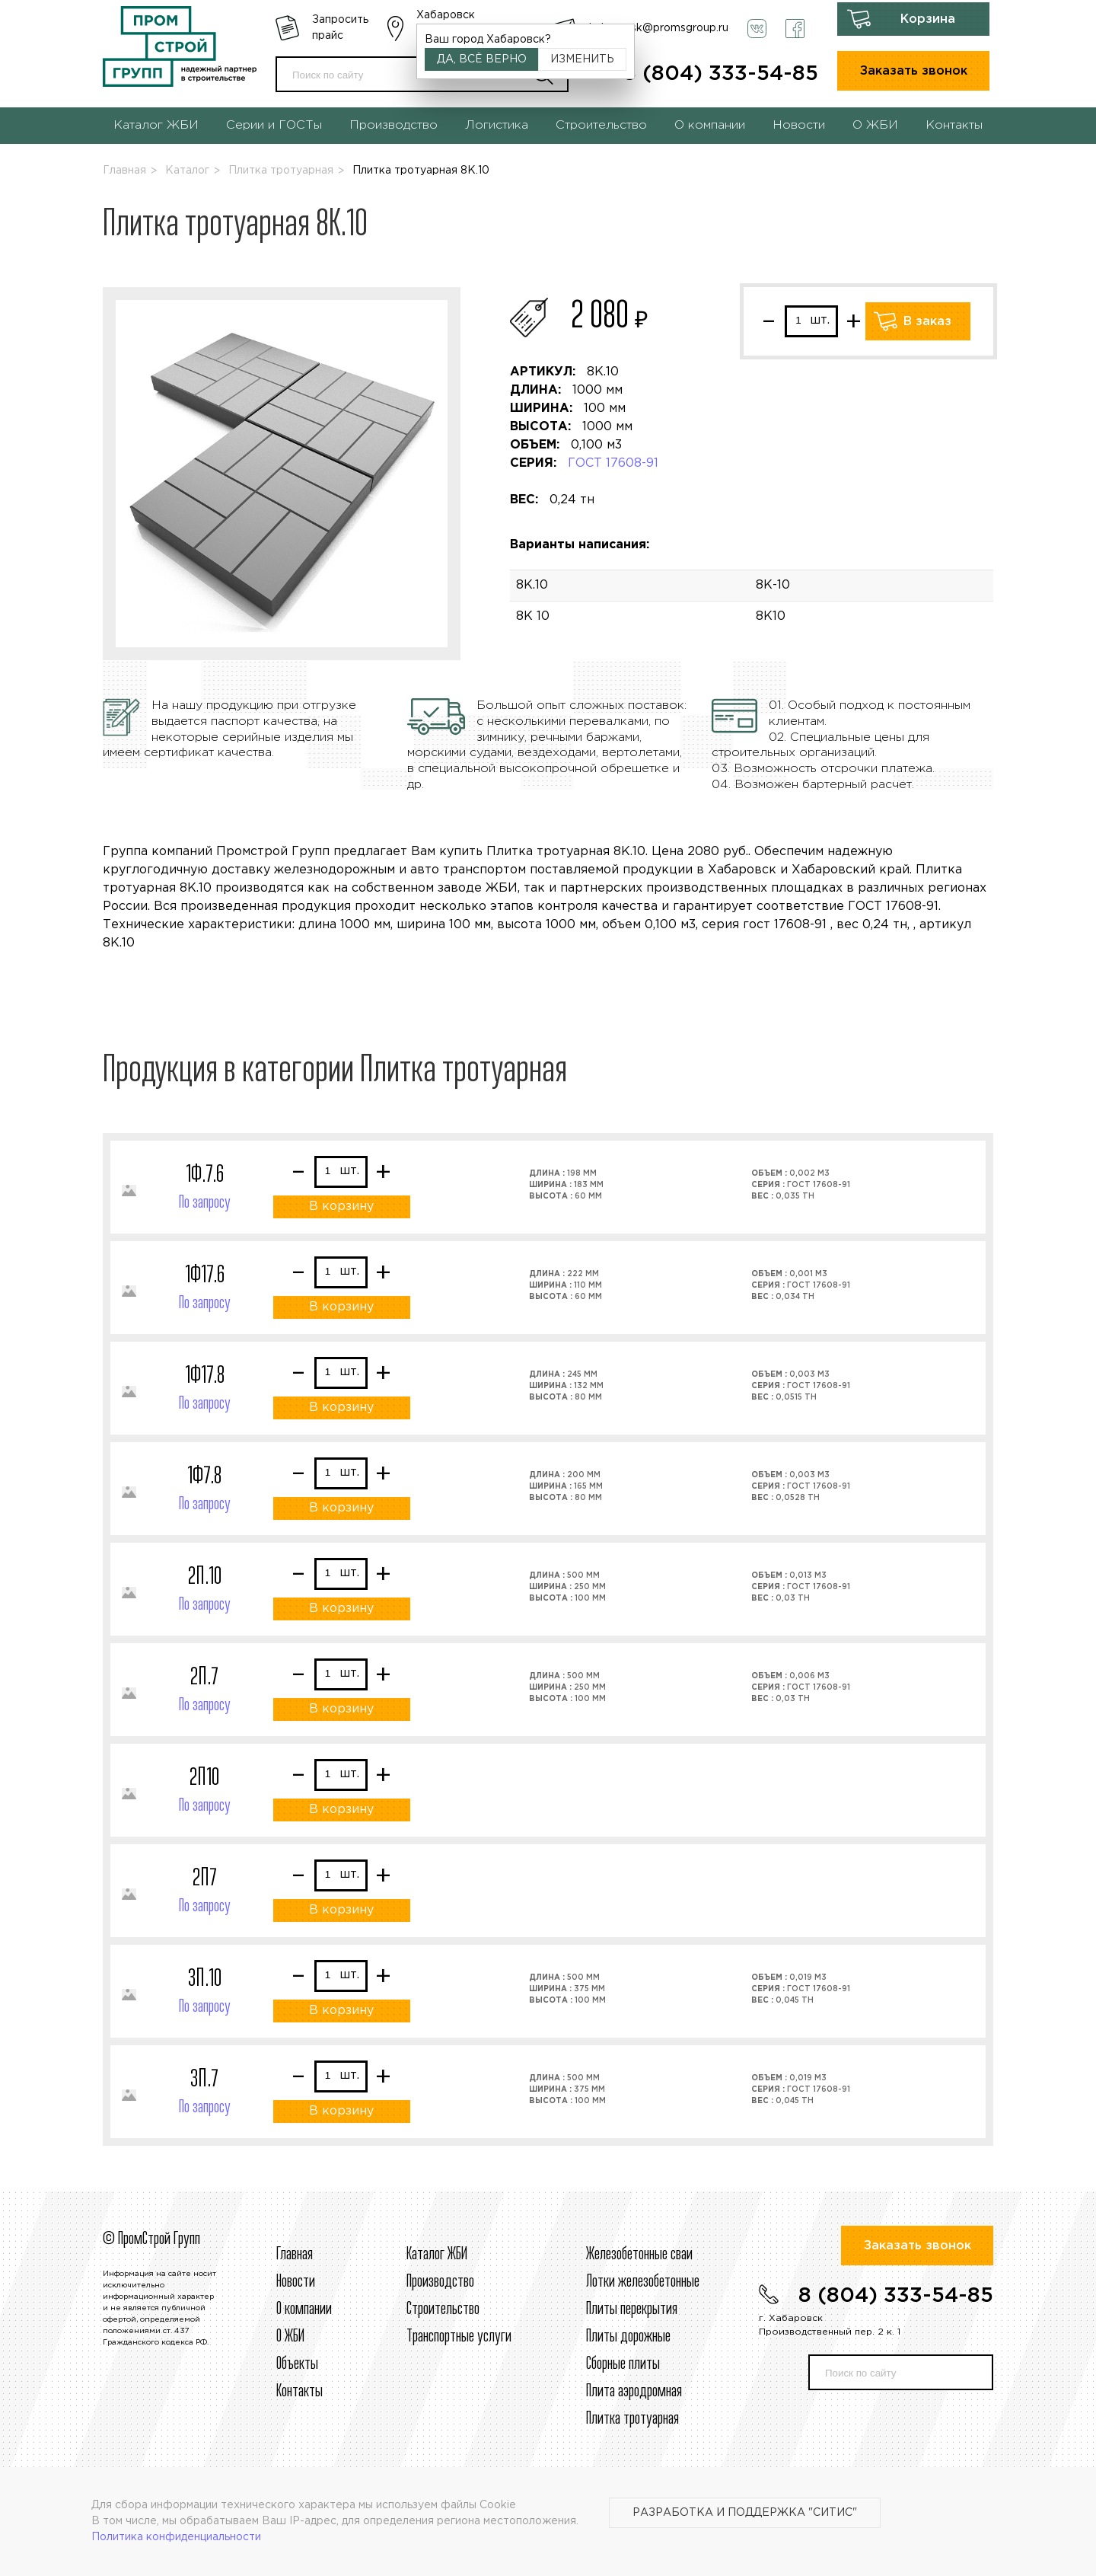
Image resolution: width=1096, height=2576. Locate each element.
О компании (709, 125)
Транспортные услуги (458, 2337)
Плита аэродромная (634, 2392)
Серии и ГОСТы (274, 125)
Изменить (582, 59)
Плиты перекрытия (631, 2309)
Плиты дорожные (628, 2337)
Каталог (187, 170)
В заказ (927, 321)
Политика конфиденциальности (176, 2537)
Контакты (954, 125)
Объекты (297, 2364)
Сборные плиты (623, 2364)
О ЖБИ (875, 125)
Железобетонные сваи (639, 2255)
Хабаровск (445, 15)
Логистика (496, 125)
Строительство (601, 125)
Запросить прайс (340, 27)
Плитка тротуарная (280, 170)
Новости (799, 125)
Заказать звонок (913, 71)
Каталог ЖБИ (156, 125)
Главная (124, 170)
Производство (393, 125)
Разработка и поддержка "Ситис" (744, 2512)
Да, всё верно (482, 59)
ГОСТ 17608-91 (613, 463)
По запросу (205, 1203)
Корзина (927, 19)
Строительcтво (443, 2309)
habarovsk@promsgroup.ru (658, 28)
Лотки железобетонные (642, 2282)
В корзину (341, 1206)
